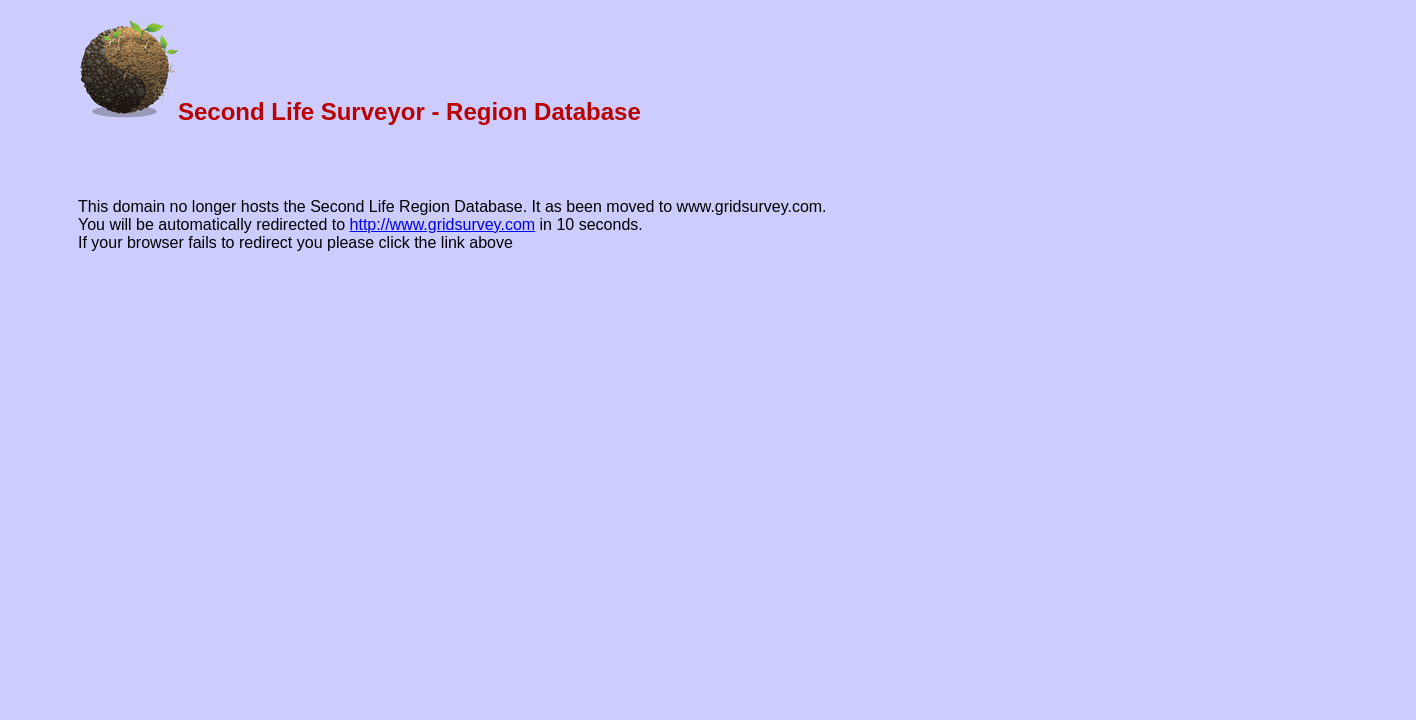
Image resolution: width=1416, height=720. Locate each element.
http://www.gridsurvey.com (443, 224)
